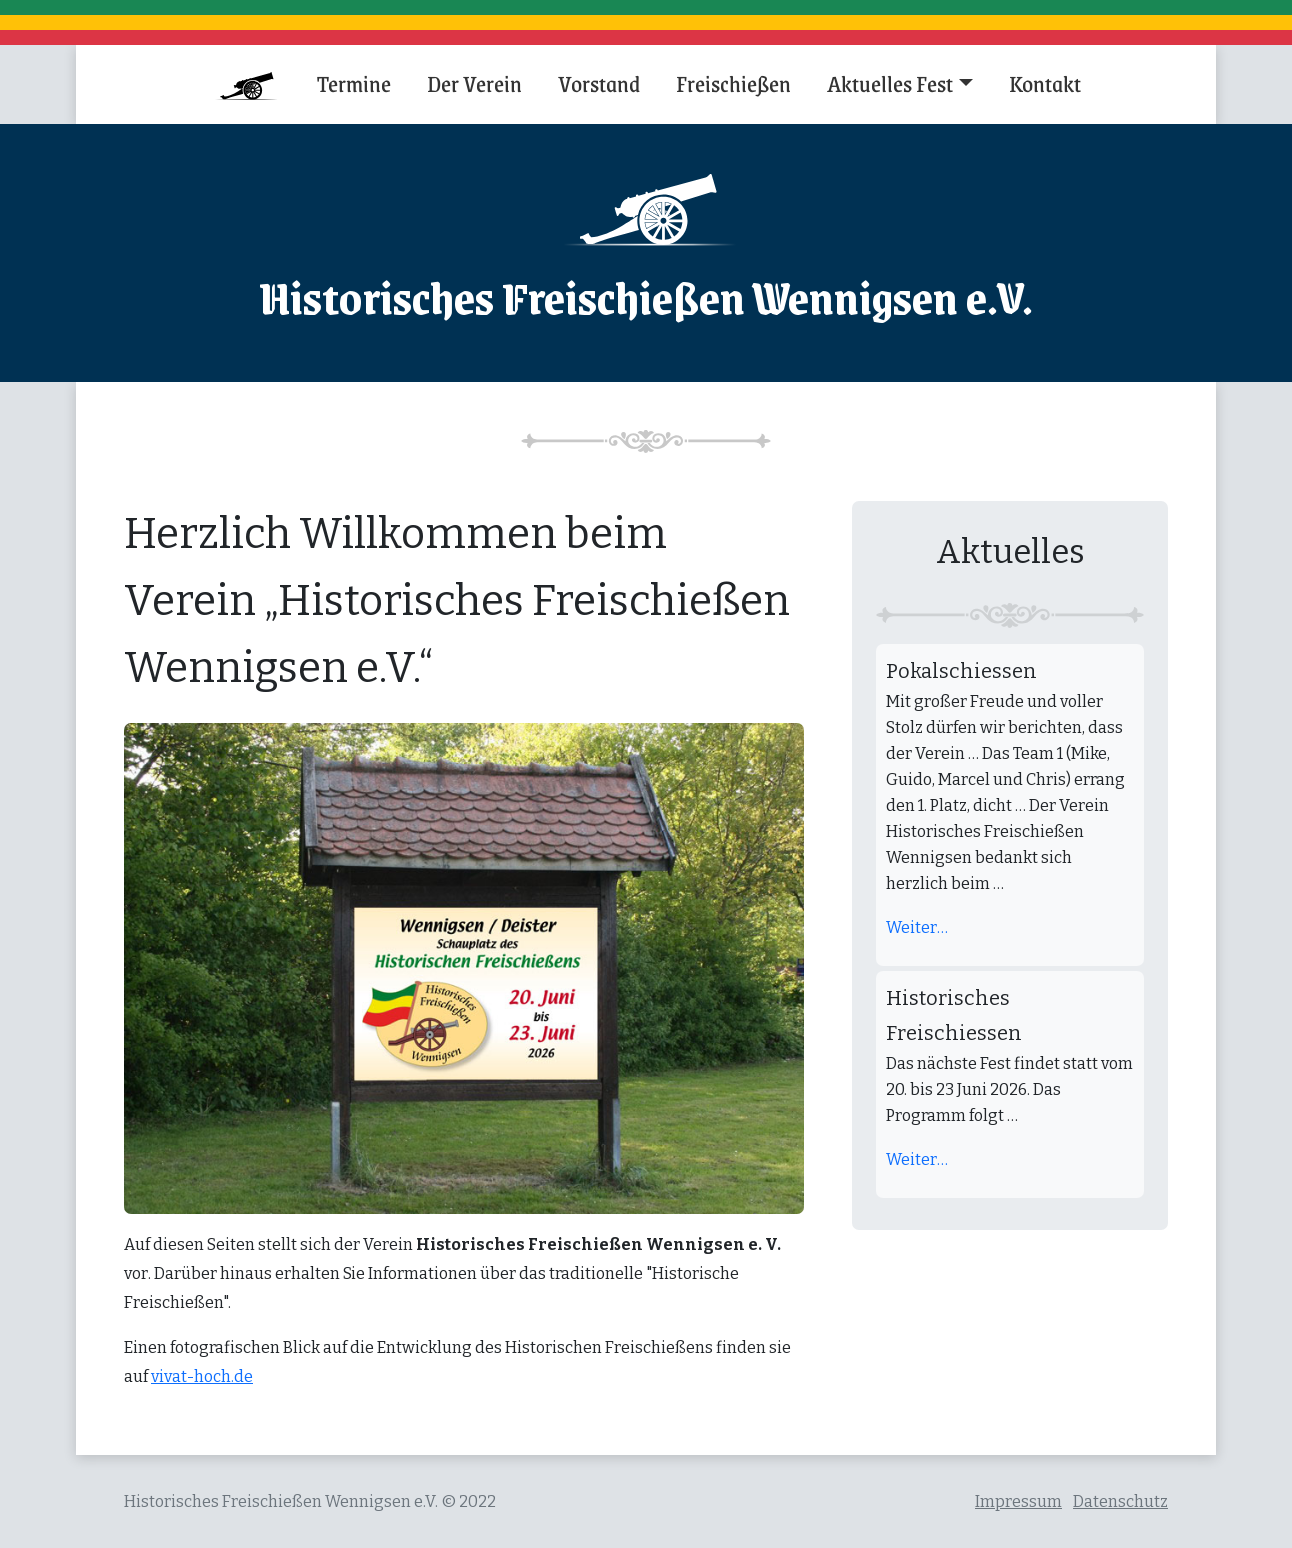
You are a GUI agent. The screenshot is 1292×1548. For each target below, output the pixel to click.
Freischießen (733, 83)
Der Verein (474, 83)
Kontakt (1045, 83)
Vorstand (599, 83)
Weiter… (917, 927)
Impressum (1018, 1501)
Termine (354, 83)
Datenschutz (1120, 1501)
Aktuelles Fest (890, 83)
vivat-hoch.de (202, 1376)
